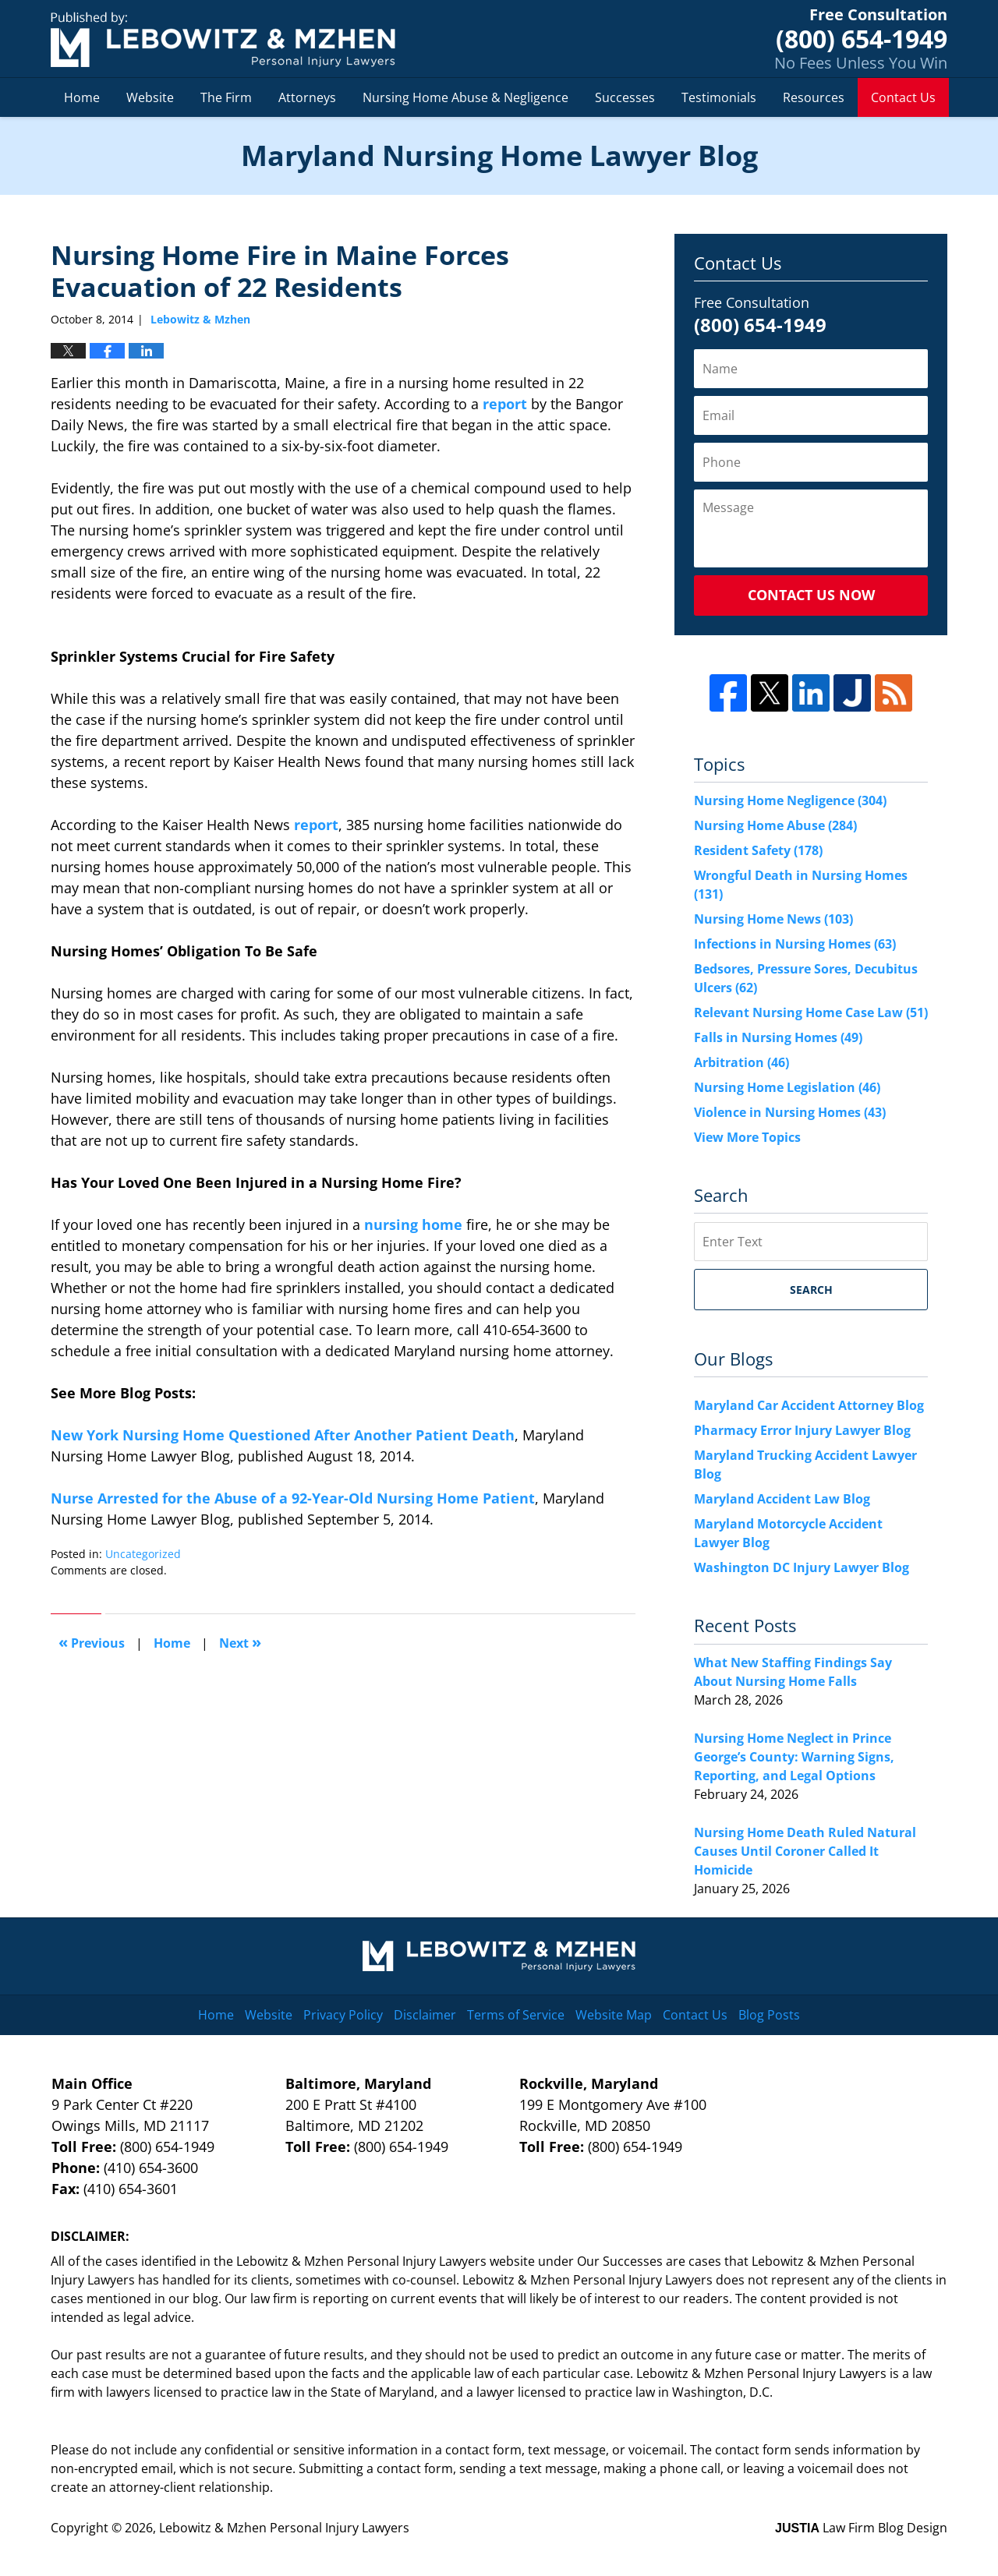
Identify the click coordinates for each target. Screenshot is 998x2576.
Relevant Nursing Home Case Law (811, 1012)
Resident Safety (758, 850)
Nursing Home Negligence (790, 800)
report (505, 403)
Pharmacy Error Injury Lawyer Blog (802, 1430)
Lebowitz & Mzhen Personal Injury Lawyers (284, 2527)
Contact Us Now (811, 594)
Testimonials (718, 97)
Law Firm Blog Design (861, 2527)
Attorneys (307, 97)
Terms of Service (515, 2014)
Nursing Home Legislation (787, 1087)
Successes (625, 97)
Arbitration (741, 1062)
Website (150, 97)
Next (240, 1641)
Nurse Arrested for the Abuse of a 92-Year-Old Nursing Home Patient (293, 1498)
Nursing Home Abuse (775, 825)
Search (811, 1289)
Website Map (613, 2014)
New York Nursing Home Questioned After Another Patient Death (283, 1435)
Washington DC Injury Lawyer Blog (801, 1567)
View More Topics (747, 1137)
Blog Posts (769, 2014)
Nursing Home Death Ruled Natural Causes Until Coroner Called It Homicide (805, 1851)
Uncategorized (143, 1553)
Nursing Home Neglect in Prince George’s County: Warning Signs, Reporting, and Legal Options (794, 1757)
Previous (91, 1641)
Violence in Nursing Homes (790, 1112)
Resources (813, 97)
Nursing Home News (773, 919)
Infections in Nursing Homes (795, 943)
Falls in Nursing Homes (778, 1037)
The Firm (226, 97)
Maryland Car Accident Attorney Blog (809, 1405)
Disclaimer (425, 2014)
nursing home (413, 1224)
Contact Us (903, 97)
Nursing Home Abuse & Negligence (465, 97)
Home (82, 97)
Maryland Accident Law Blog (782, 1498)
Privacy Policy (343, 2014)
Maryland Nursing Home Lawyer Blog (223, 39)
